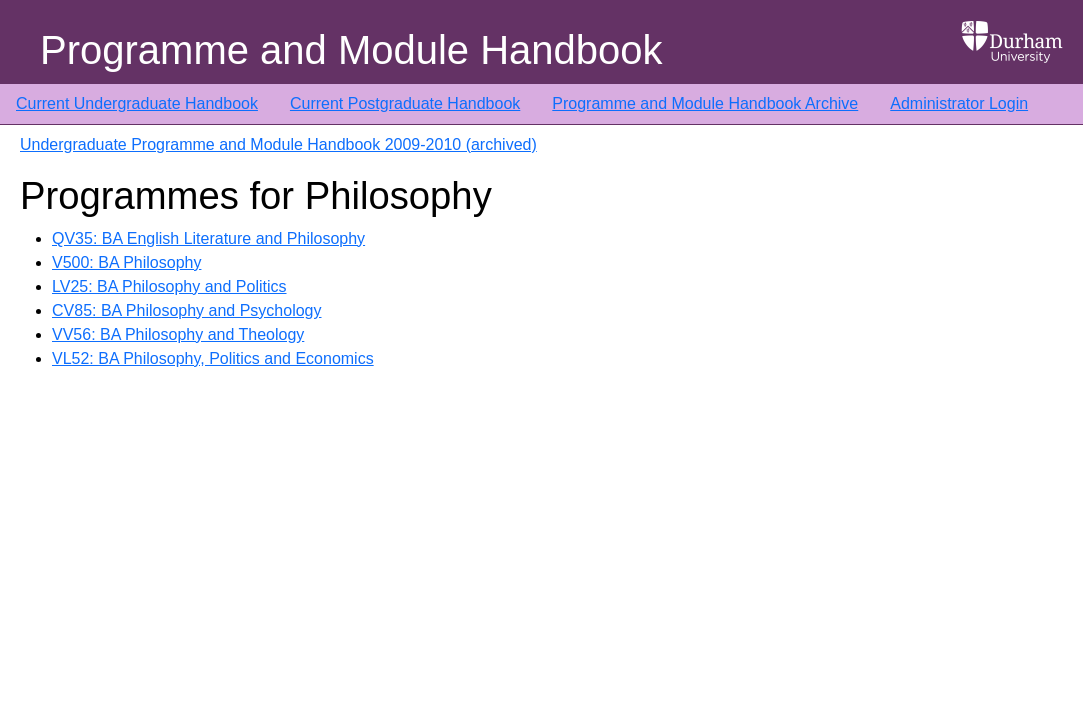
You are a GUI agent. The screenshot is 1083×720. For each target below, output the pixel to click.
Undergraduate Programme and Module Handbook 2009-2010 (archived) (278, 144)
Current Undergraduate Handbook (137, 103)
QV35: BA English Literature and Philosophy (208, 238)
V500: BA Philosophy (126, 262)
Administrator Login (959, 103)
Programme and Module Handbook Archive (705, 103)
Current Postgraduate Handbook (405, 103)
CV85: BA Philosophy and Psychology (187, 310)
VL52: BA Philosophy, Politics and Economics (213, 358)
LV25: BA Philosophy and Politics (169, 286)
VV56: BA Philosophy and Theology (178, 334)
